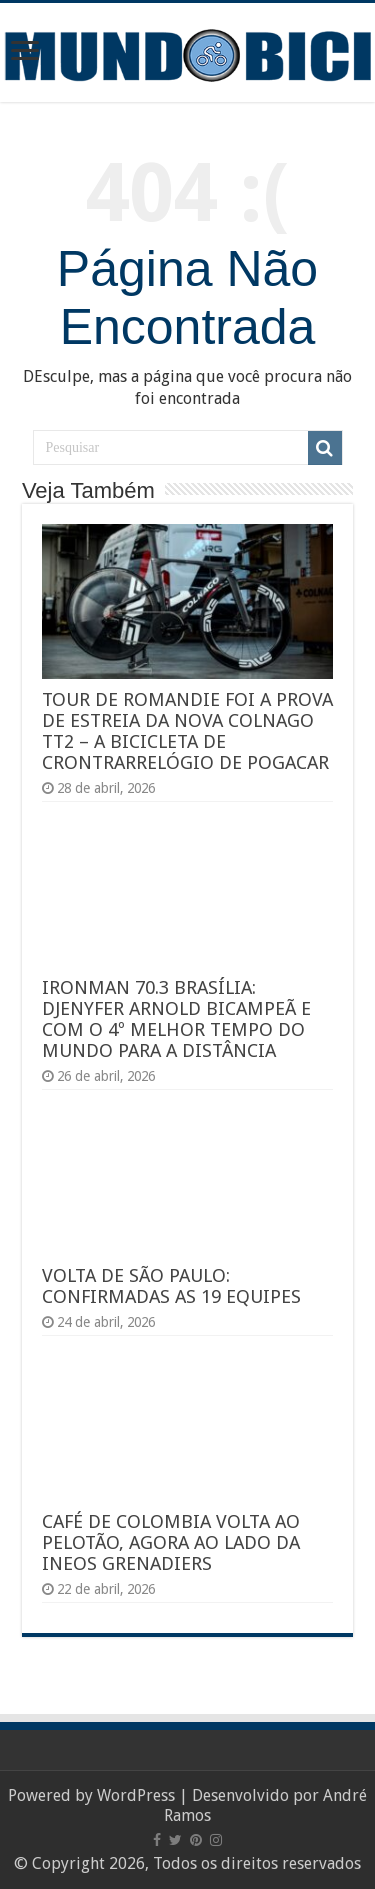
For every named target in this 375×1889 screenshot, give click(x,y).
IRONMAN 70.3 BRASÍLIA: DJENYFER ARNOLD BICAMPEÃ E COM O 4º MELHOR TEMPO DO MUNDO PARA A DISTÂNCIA (176, 1019)
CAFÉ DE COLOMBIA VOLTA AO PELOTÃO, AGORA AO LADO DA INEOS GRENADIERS (171, 1542)
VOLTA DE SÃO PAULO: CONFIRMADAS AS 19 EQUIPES (171, 1286)
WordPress (136, 1795)
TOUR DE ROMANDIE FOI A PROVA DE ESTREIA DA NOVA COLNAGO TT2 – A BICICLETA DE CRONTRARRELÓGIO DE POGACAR (187, 731)
